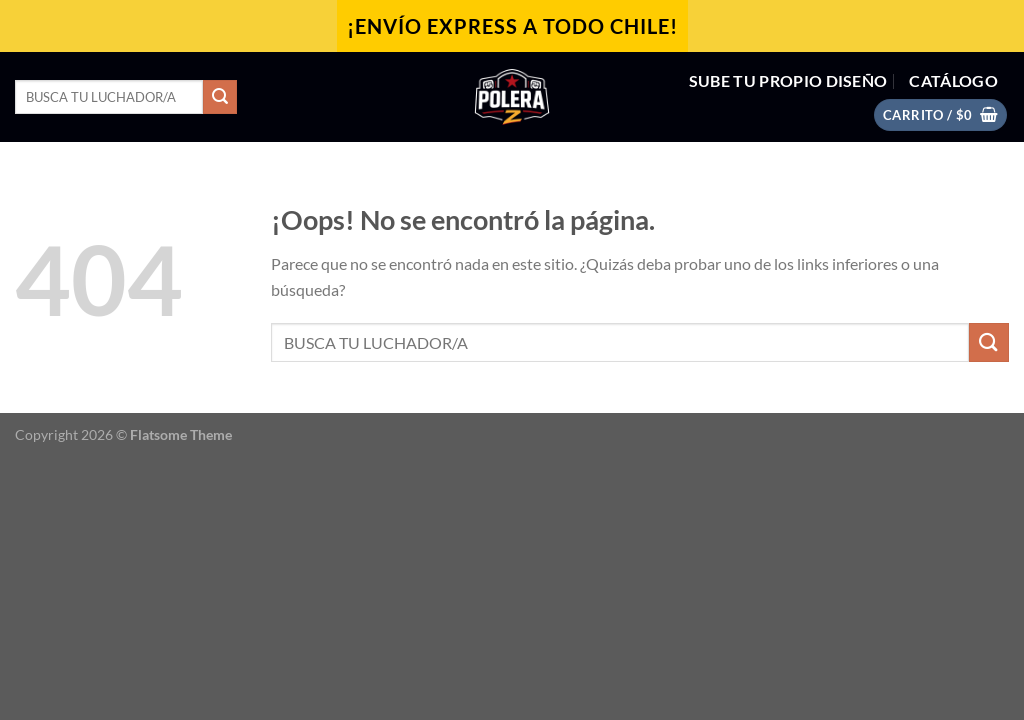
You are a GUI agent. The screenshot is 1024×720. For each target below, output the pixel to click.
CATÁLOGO (953, 80)
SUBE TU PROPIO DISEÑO (788, 80)
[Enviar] (220, 97)
